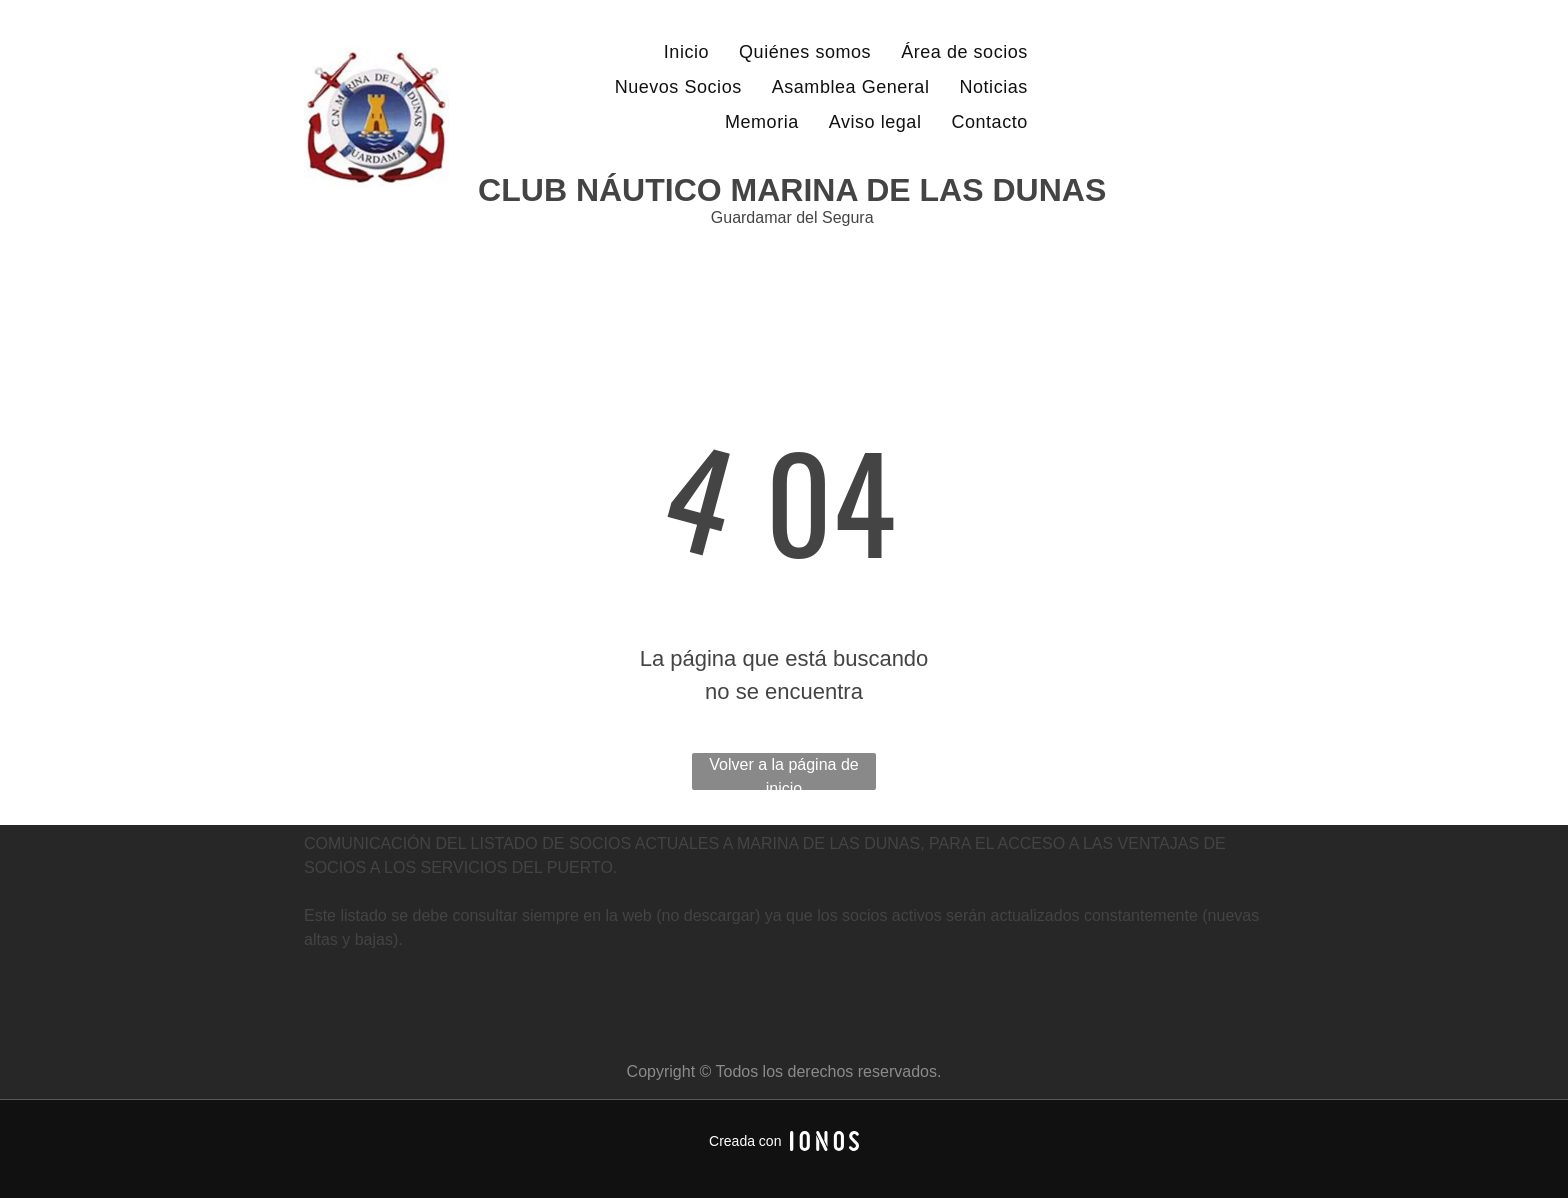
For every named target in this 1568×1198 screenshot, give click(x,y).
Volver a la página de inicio (783, 773)
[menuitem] (686, 52)
